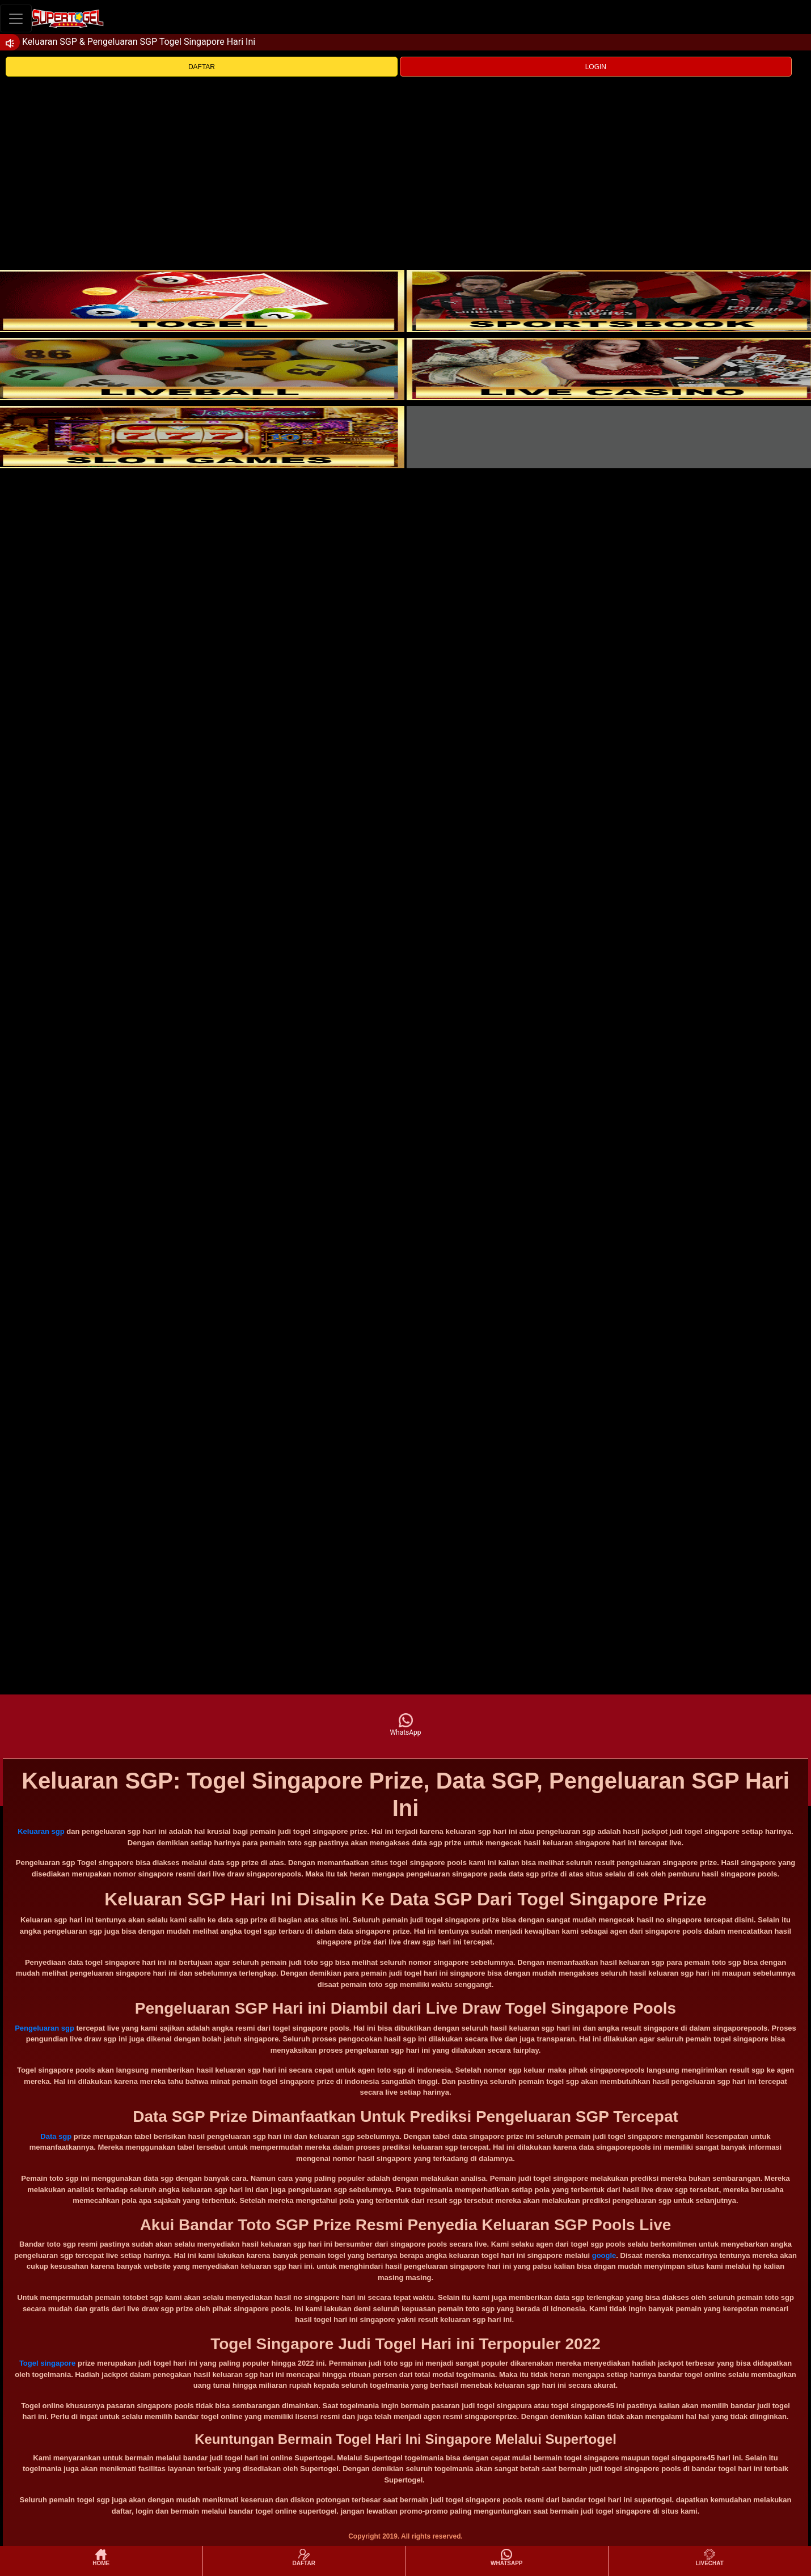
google (604, 2255)
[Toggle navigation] (16, 18)
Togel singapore (47, 2363)
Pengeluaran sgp (44, 2028)
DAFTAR (201, 67)
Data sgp (55, 2136)
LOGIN (595, 67)
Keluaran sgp (41, 1831)
